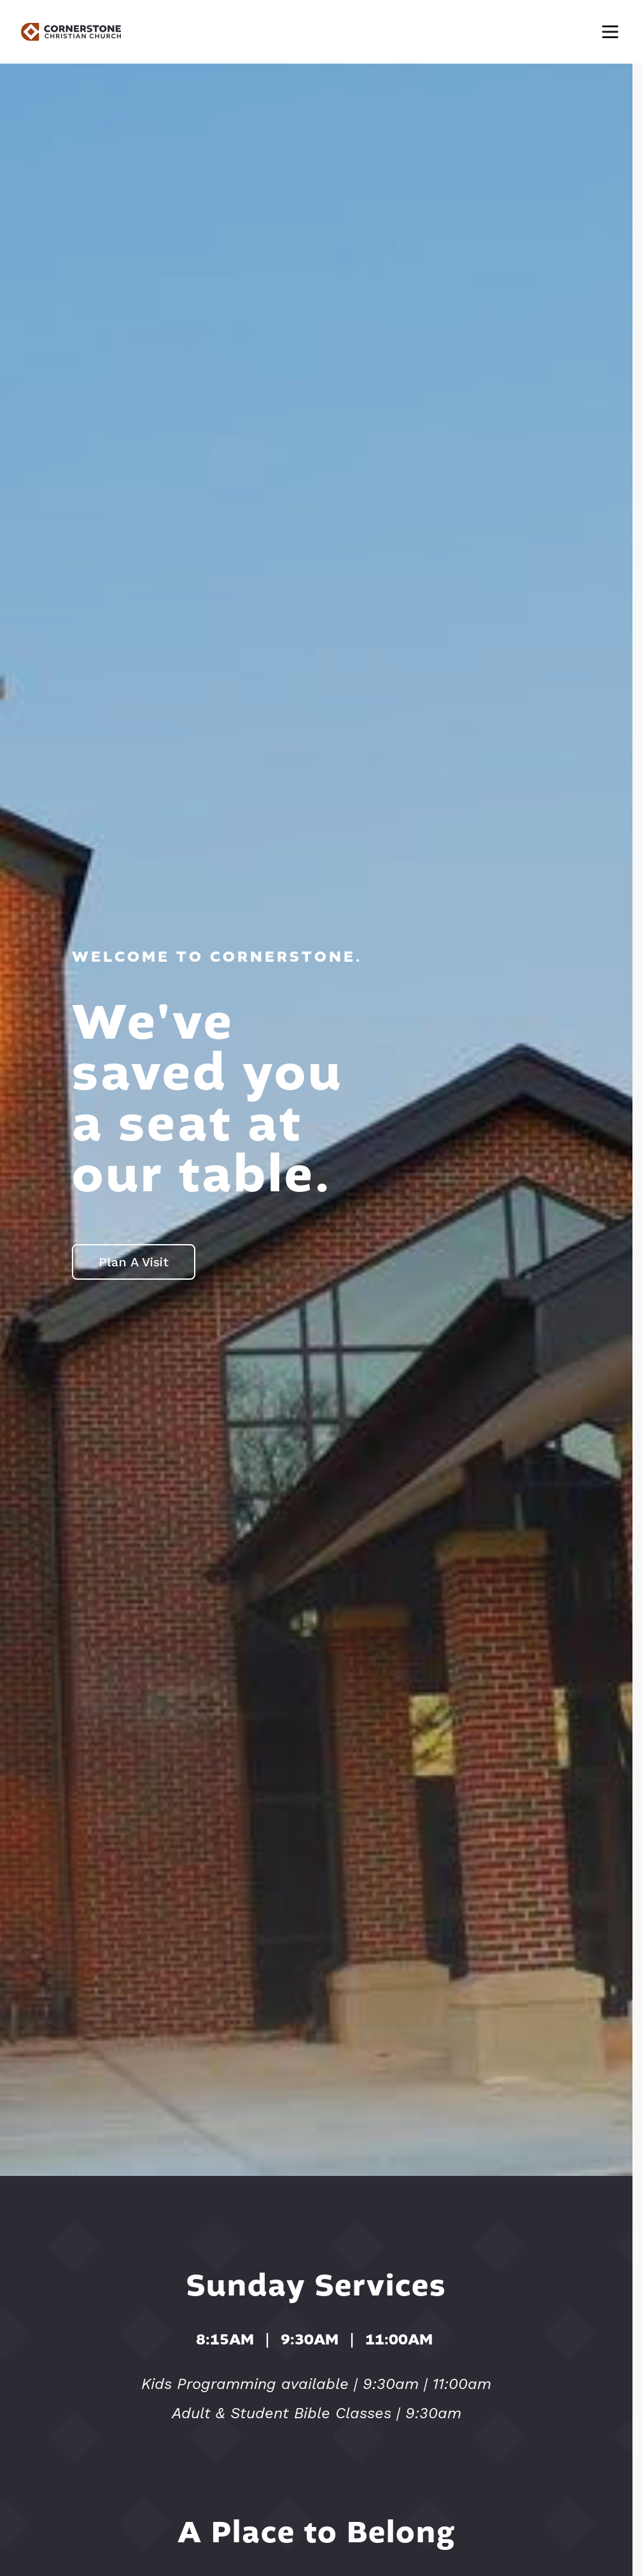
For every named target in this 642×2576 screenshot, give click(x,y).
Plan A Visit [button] (134, 1262)
